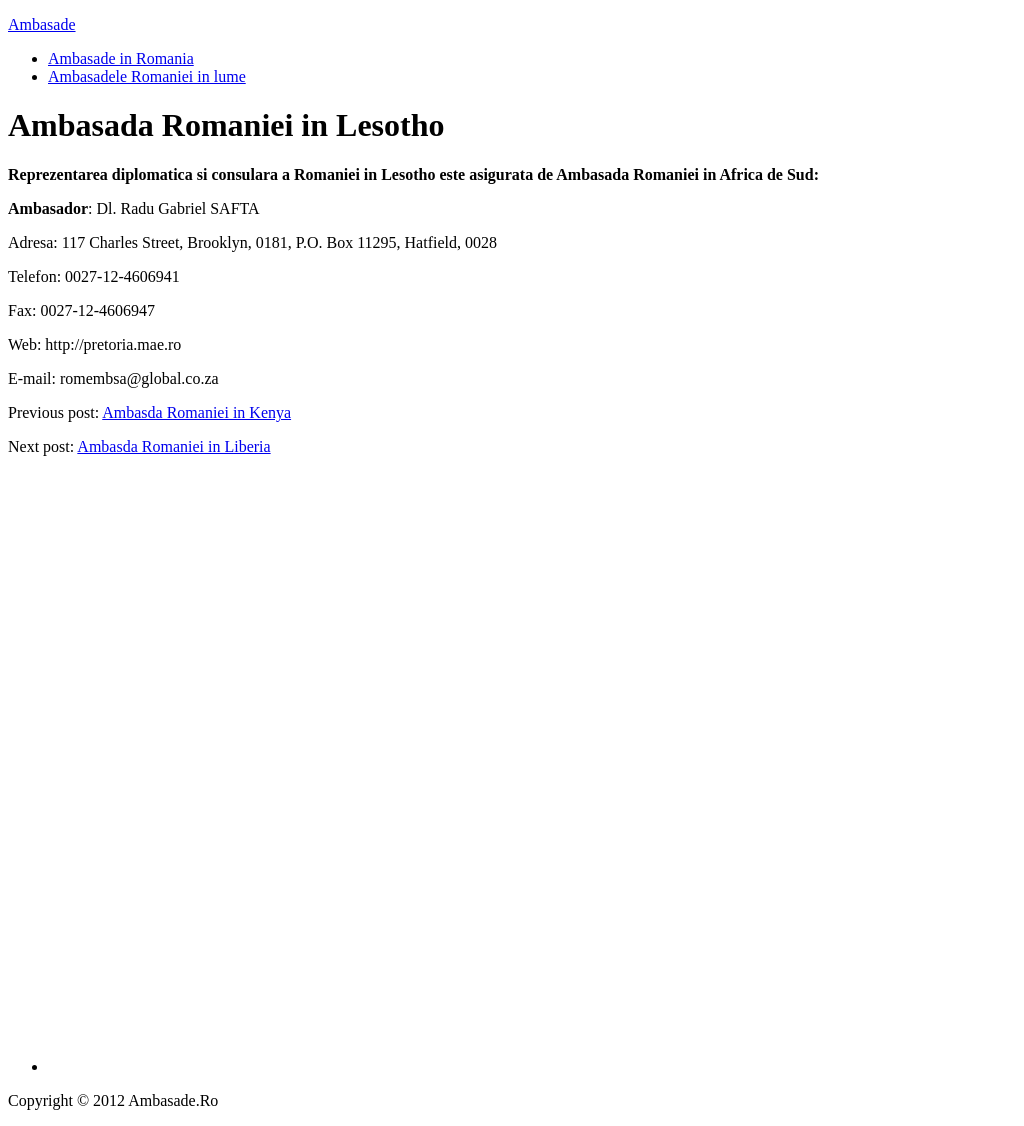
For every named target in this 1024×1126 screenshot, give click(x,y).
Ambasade (42, 24)
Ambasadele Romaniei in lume (147, 76)
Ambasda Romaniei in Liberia (173, 446)
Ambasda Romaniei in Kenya (196, 412)
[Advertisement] (532, 772)
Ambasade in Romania (121, 58)
